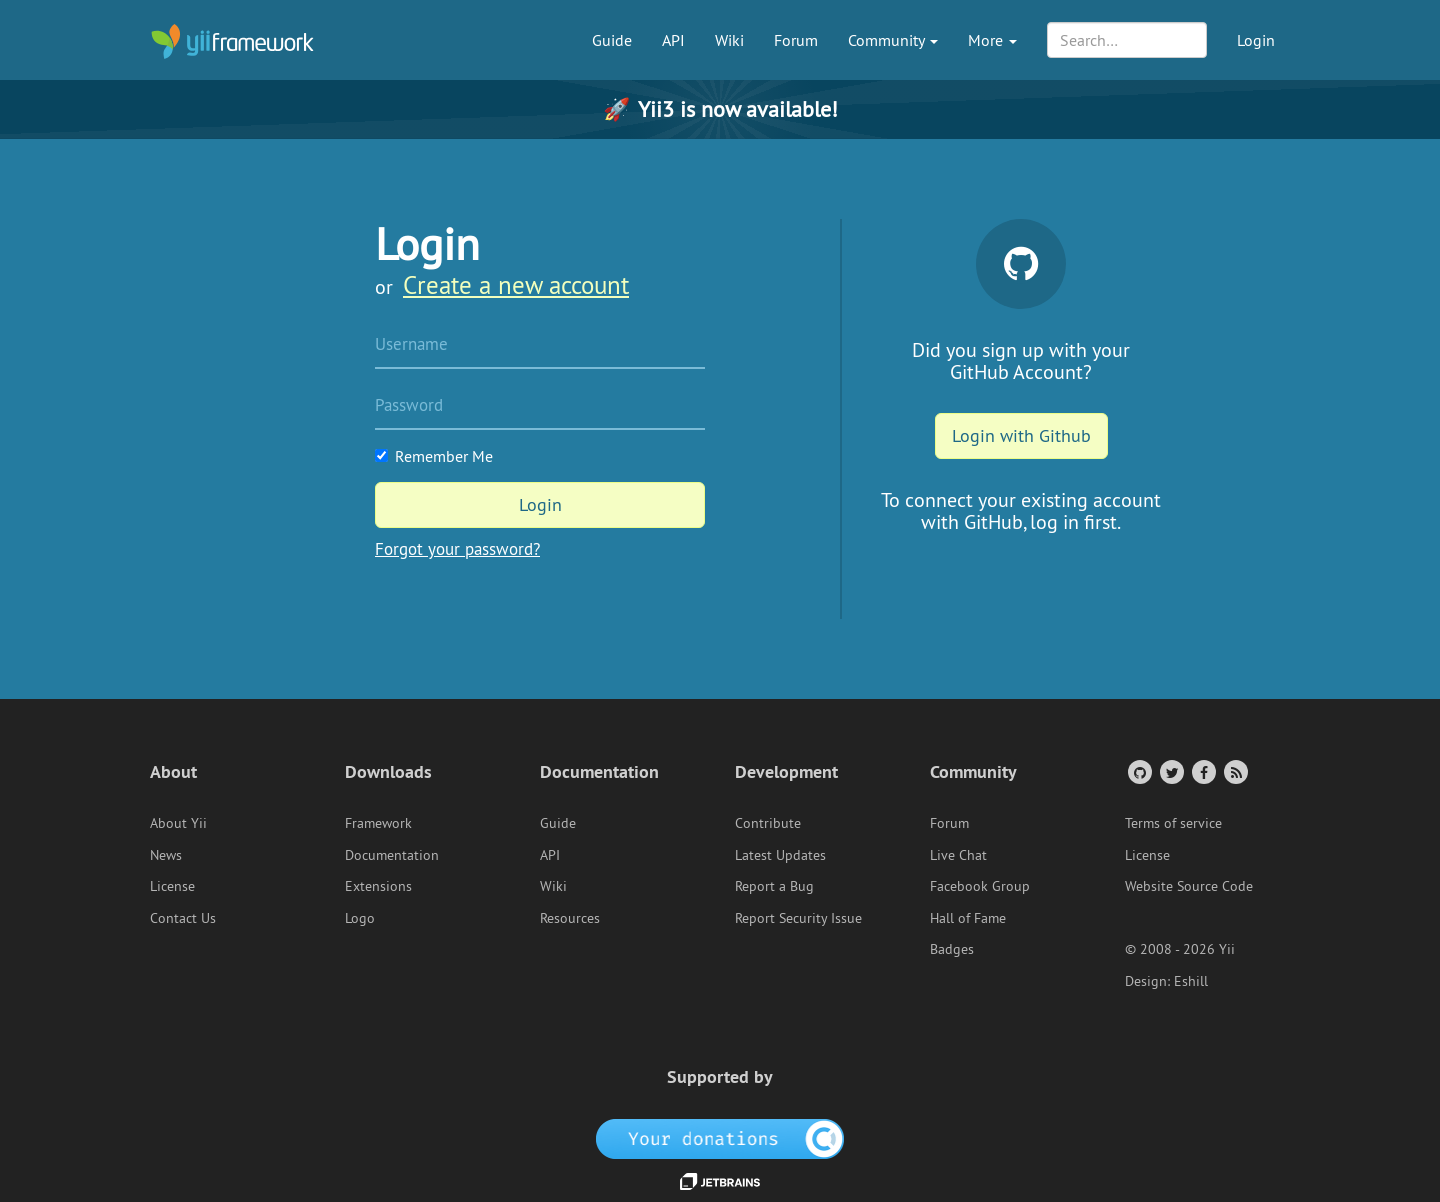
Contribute (768, 823)
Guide (612, 40)
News (166, 855)
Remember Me (434, 456)
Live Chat (958, 855)
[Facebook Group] (1202, 771)
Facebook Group (980, 886)
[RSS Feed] (1234, 771)
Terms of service (1173, 823)
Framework (378, 823)
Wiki (729, 40)
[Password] (540, 407)
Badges (952, 949)
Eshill (1191, 981)
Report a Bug (774, 886)
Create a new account (516, 285)
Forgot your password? (457, 549)
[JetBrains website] (720, 1180)
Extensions (378, 886)
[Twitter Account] (1170, 771)
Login (1256, 40)
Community (893, 40)
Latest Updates (780, 855)
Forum (796, 40)
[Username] (540, 346)
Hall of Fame (968, 918)
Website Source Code (1189, 886)
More (992, 40)
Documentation (392, 855)
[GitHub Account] (1138, 771)
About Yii (178, 823)
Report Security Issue (798, 918)
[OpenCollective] (720, 1137)
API (673, 40)
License (172, 886)
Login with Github (1021, 435)
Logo (360, 918)
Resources (570, 918)
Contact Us (183, 918)
